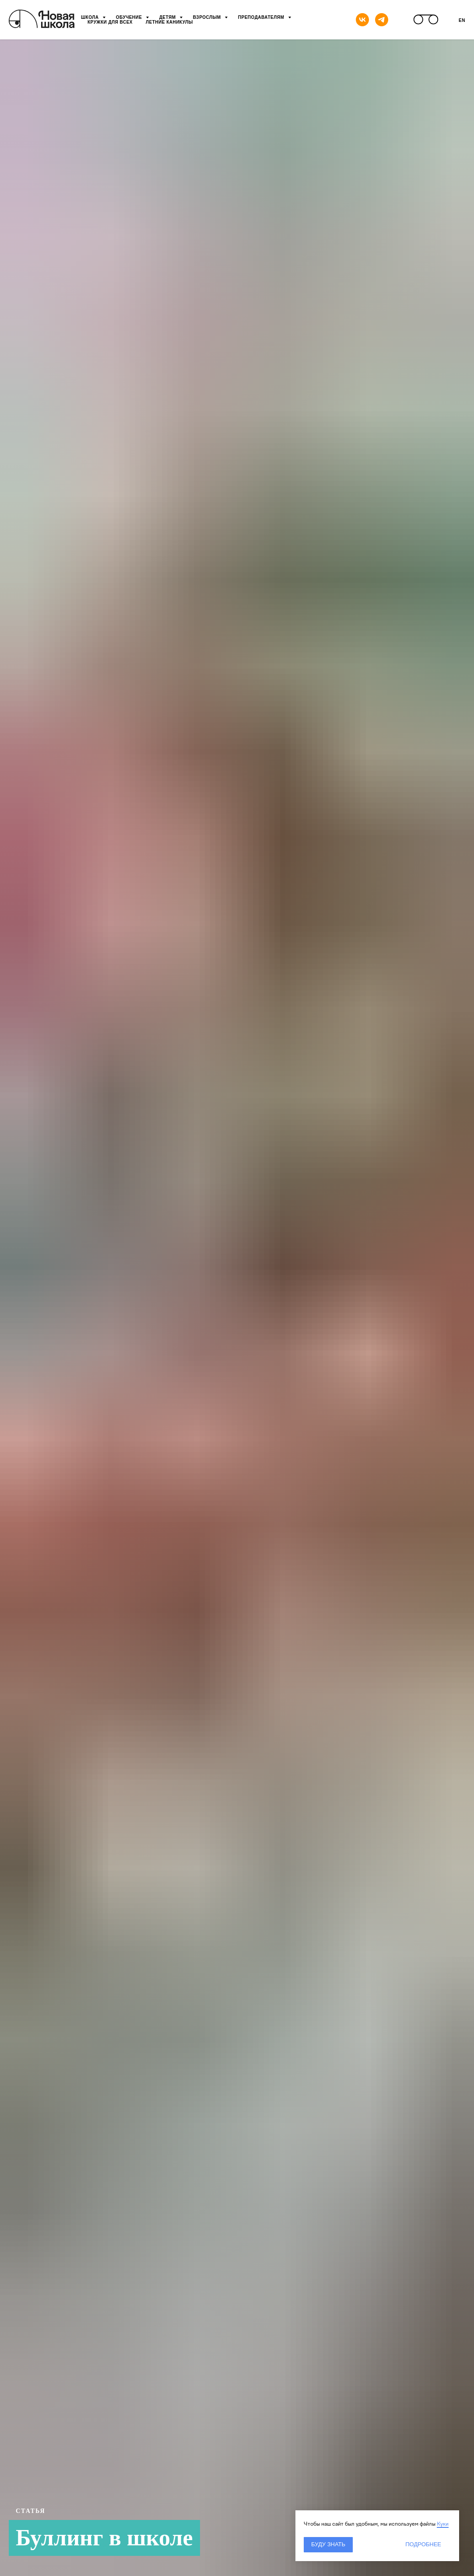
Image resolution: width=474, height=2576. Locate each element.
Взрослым (207, 17)
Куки (443, 2524)
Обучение (130, 17)
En (462, 20)
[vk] (362, 19)
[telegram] (381, 19)
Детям (168, 17)
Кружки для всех (110, 22)
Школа (90, 17)
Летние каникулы (169, 22)
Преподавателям (262, 17)
